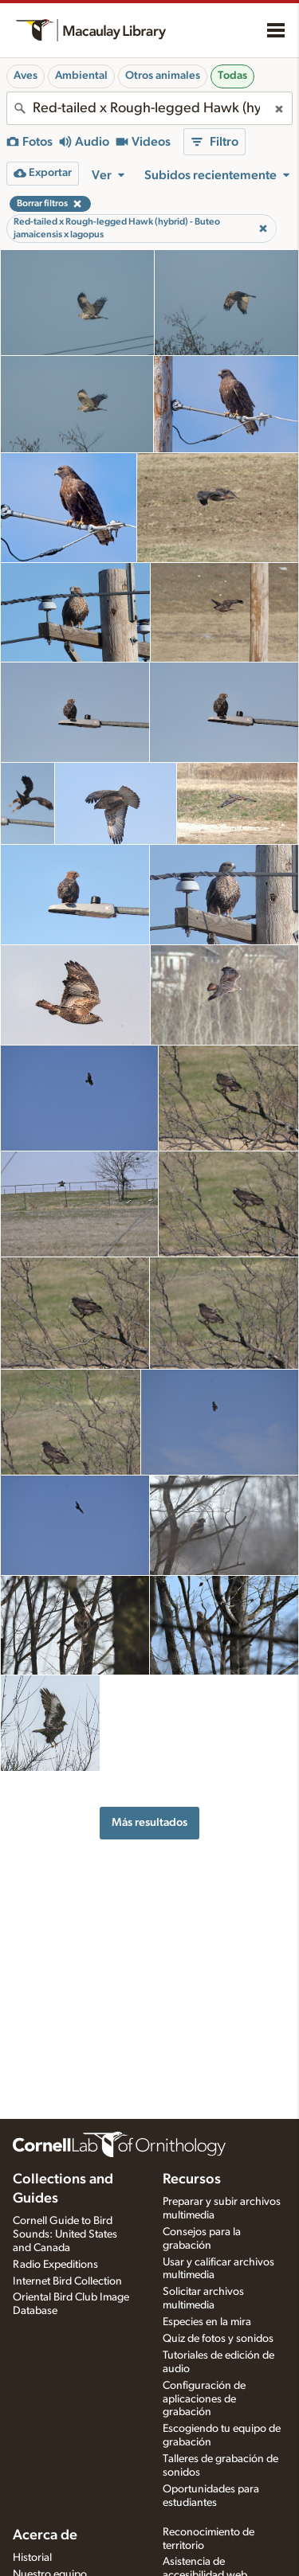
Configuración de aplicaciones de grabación (204, 2399)
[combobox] (149, 108)
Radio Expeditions (55, 2264)
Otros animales (162, 75)
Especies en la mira (207, 2322)
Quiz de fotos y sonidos (218, 2338)
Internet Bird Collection (67, 2281)
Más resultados (149, 1822)
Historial (32, 2557)
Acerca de (45, 2535)
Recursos (192, 2179)
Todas (232, 75)
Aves (25, 75)
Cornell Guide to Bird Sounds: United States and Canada (65, 2234)
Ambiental (81, 75)
